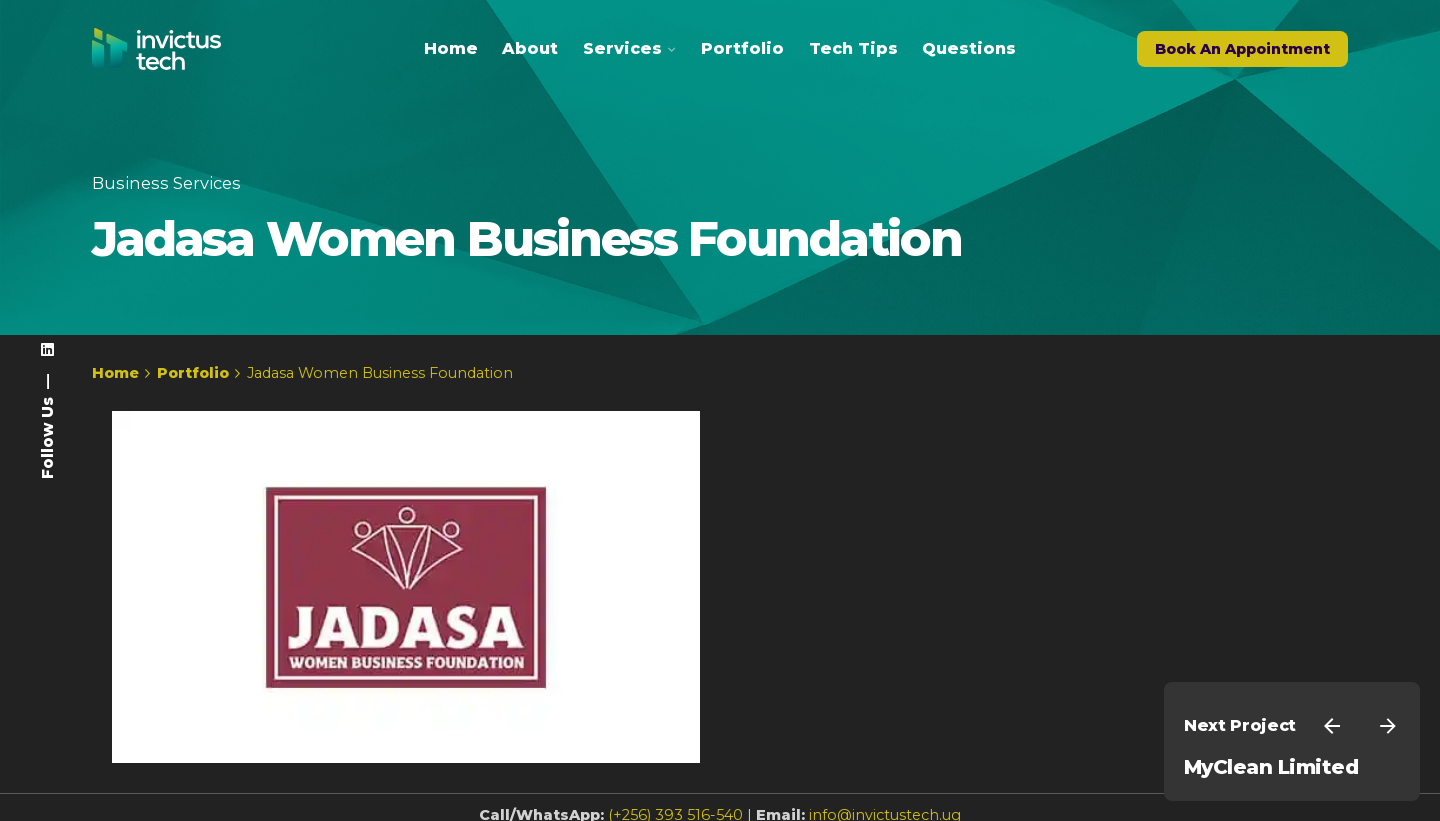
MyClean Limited (1271, 767)
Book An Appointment (1242, 49)
